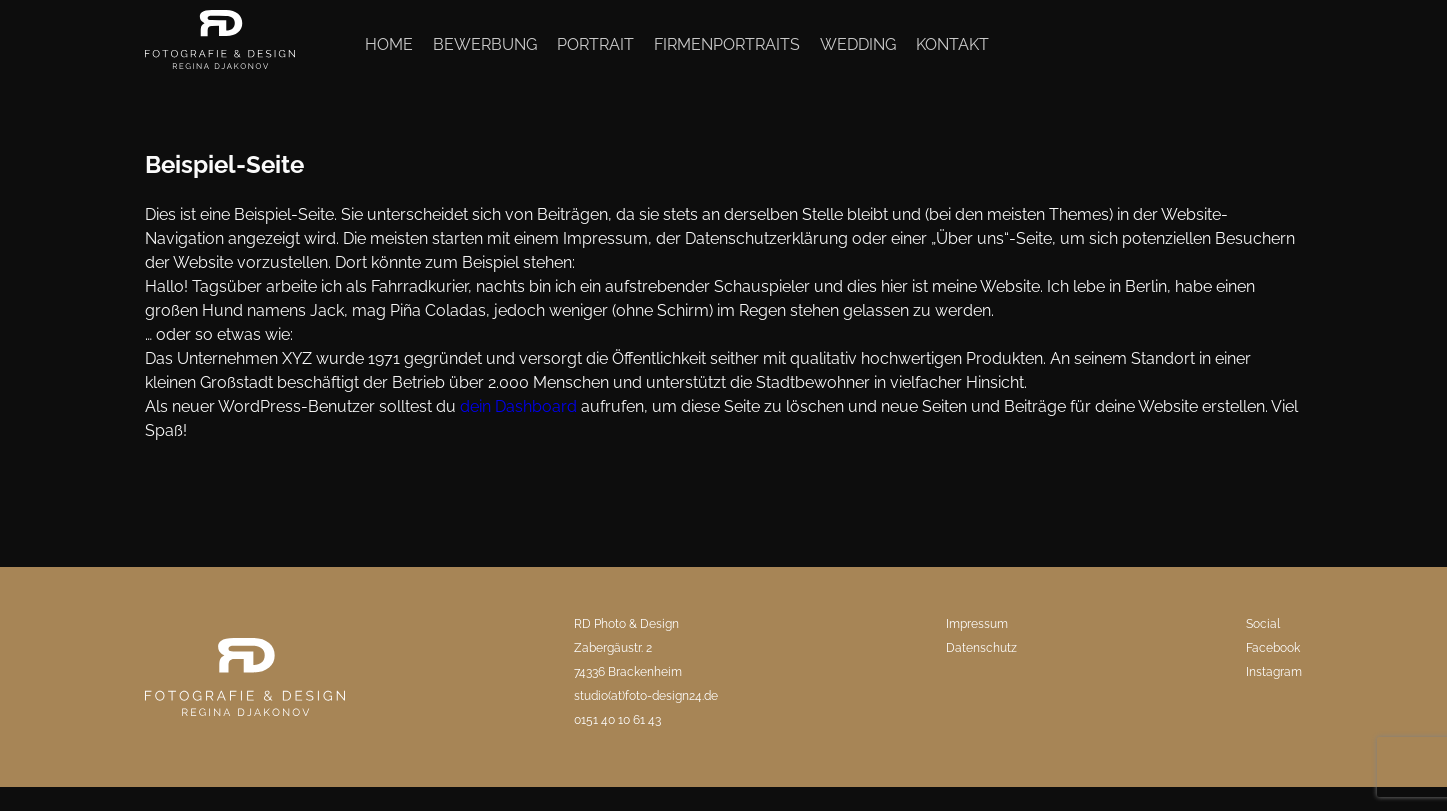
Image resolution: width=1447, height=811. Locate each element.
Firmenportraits (727, 44)
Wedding (858, 44)
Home (389, 44)
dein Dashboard (518, 406)
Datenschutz (981, 648)
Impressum (977, 624)
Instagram (1274, 672)
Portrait (595, 44)
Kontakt (952, 44)
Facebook (1273, 648)
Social (1263, 624)
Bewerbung (485, 44)
